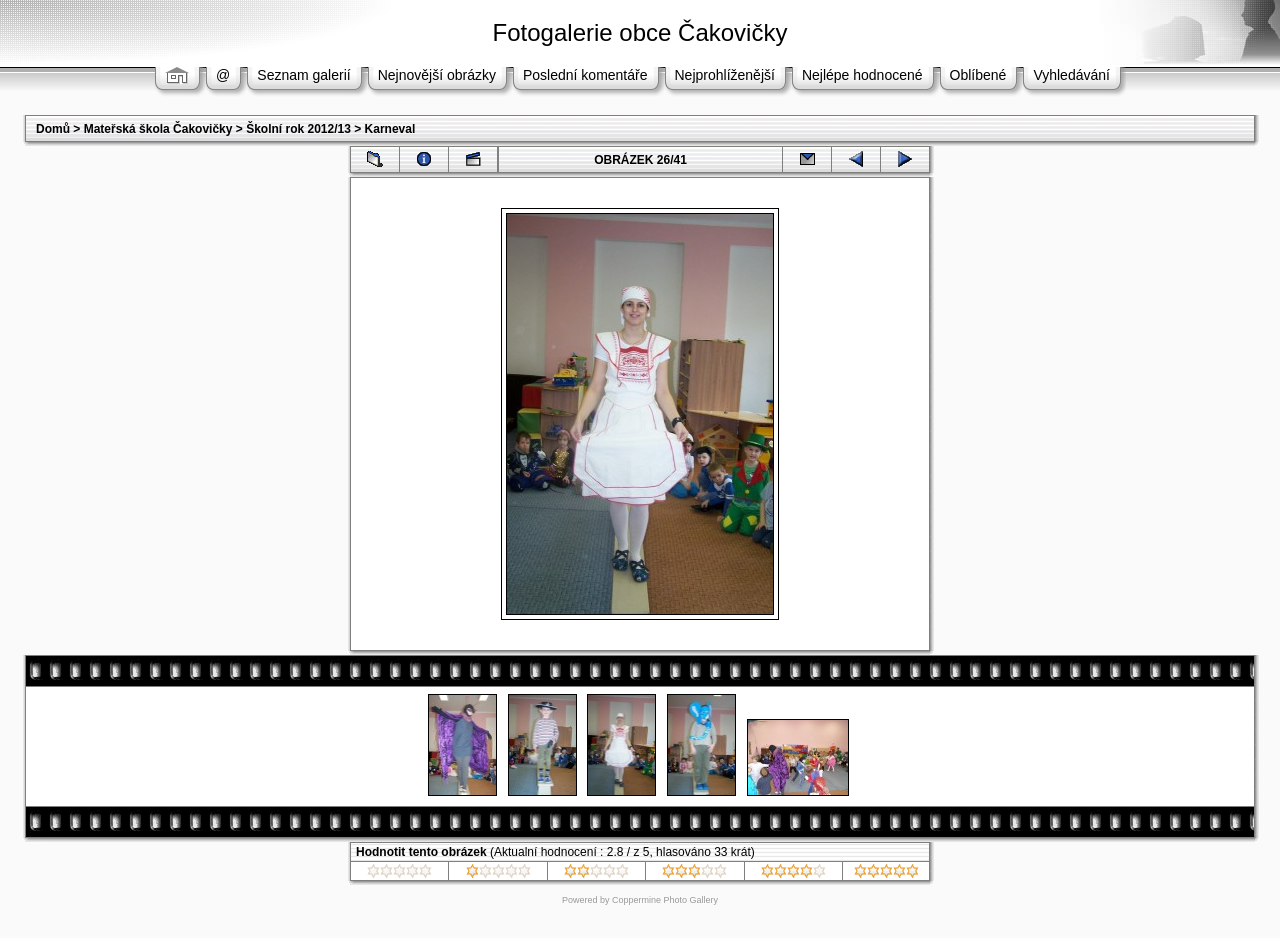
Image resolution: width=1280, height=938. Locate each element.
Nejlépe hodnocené (862, 75)
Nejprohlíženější (725, 75)
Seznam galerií (303, 75)
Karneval (390, 129)
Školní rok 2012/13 (298, 129)
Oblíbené (978, 75)
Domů (53, 129)
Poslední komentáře (585, 75)
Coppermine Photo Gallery (665, 900)
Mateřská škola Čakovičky (158, 129)
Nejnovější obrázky (437, 75)
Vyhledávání (1071, 75)
